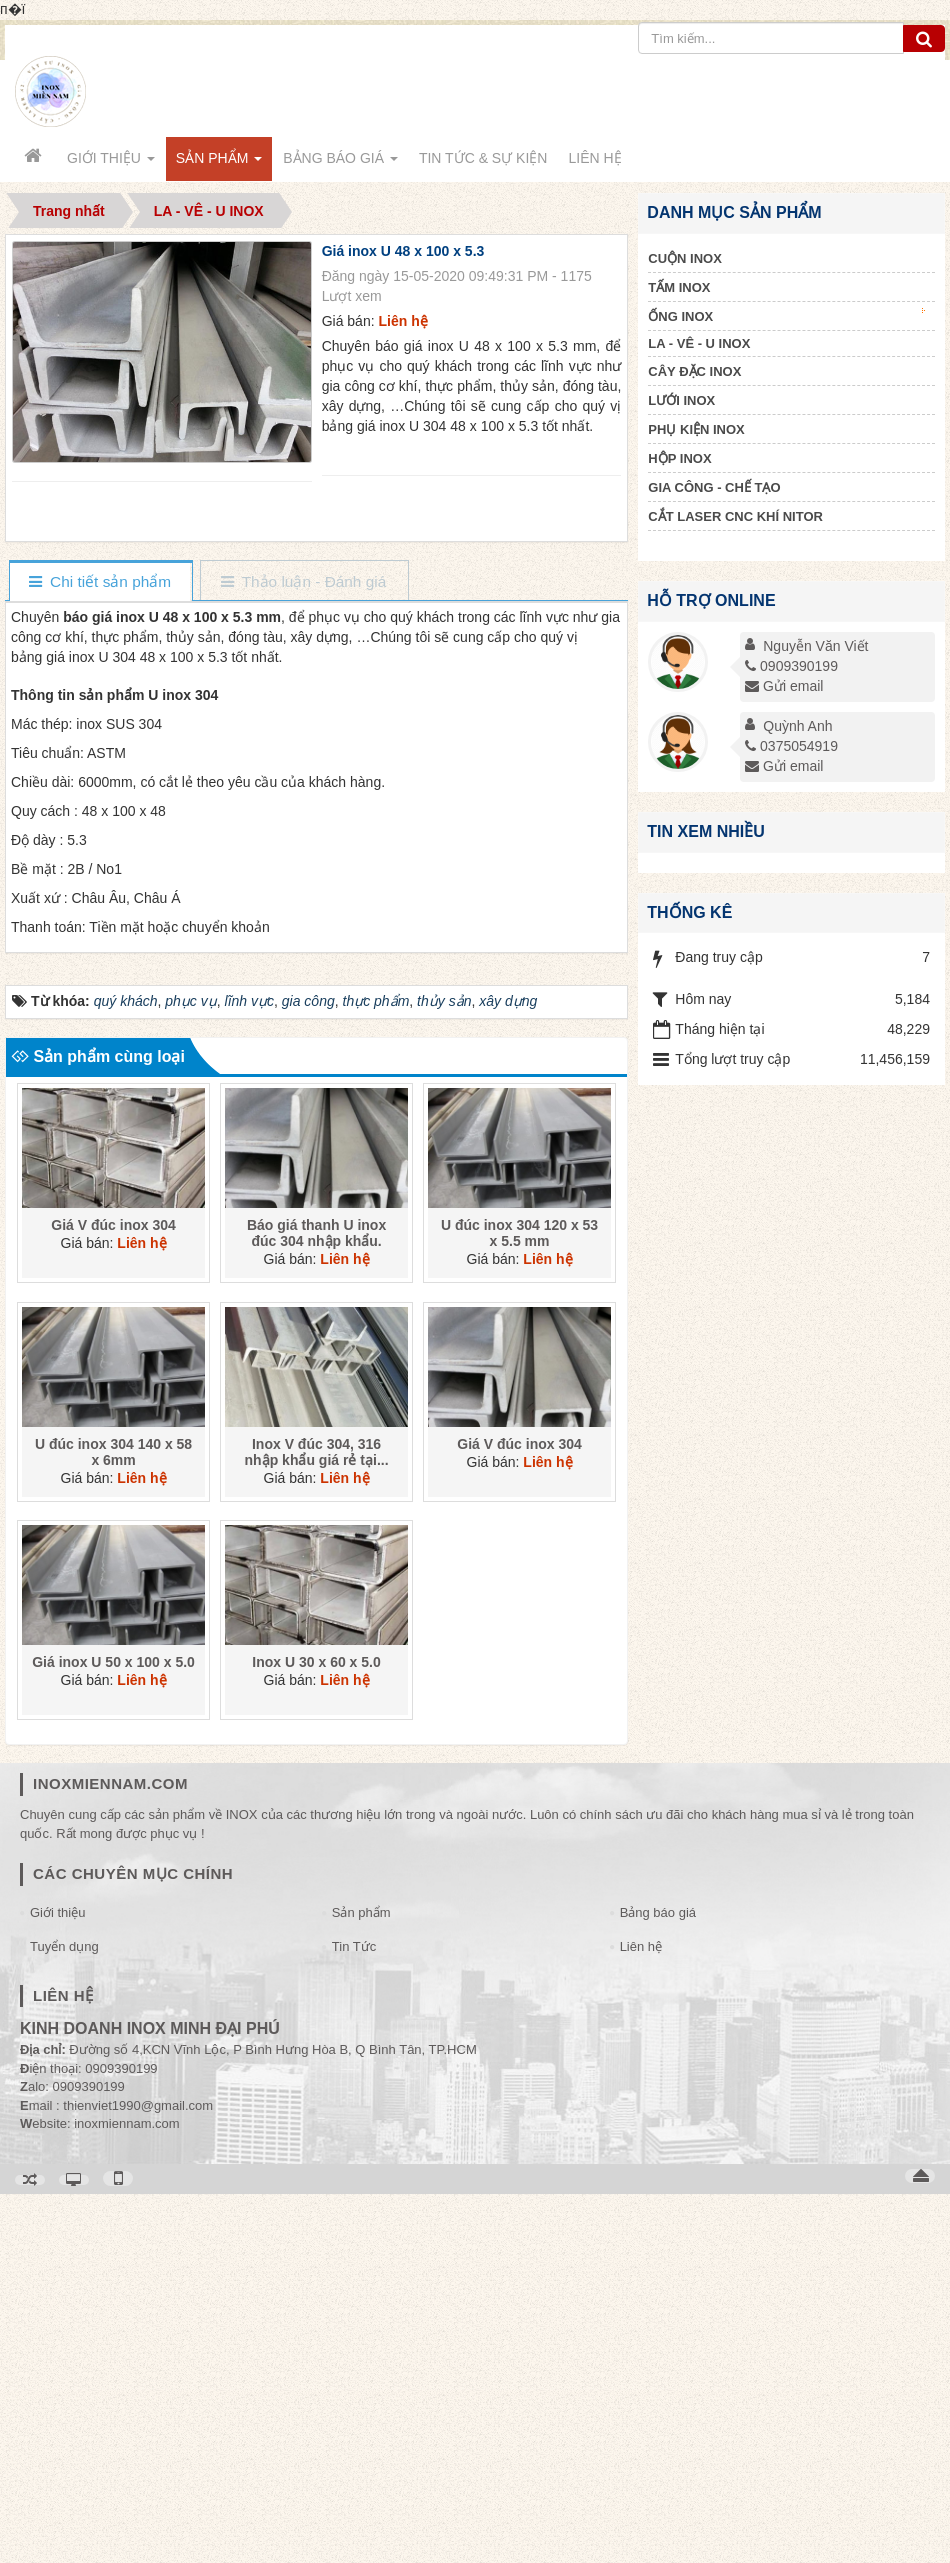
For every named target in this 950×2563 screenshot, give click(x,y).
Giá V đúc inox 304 (113, 1595)
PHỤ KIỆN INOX (696, 429)
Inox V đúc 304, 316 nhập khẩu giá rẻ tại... (317, 1821)
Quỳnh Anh (797, 726)
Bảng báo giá (658, 2281)
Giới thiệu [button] (111, 164)
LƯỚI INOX (681, 400)
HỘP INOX (679, 458)
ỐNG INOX (786, 316)
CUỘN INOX (685, 258)
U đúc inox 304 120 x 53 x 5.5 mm (519, 1603)
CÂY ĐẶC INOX (694, 371)
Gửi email (784, 686)
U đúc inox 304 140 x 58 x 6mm (113, 1821)
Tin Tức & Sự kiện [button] (483, 158)
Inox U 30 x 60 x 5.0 (316, 2031)
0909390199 (791, 666)
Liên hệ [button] (594, 158)
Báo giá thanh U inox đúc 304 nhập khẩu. (316, 1603)
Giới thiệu (57, 2281)
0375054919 (791, 746)
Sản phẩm (361, 2281)
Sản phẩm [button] (219, 164)
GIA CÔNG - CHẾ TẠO (714, 487)
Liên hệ (641, 2315)
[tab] (100, 582)
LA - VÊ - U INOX (699, 343)
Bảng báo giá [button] (340, 164)
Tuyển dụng (64, 2315)
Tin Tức (354, 2315)
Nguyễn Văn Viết (815, 646)
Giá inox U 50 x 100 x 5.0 (113, 2031)
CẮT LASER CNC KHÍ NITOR (735, 516)
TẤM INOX (679, 287)
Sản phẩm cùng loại (98, 1425)
